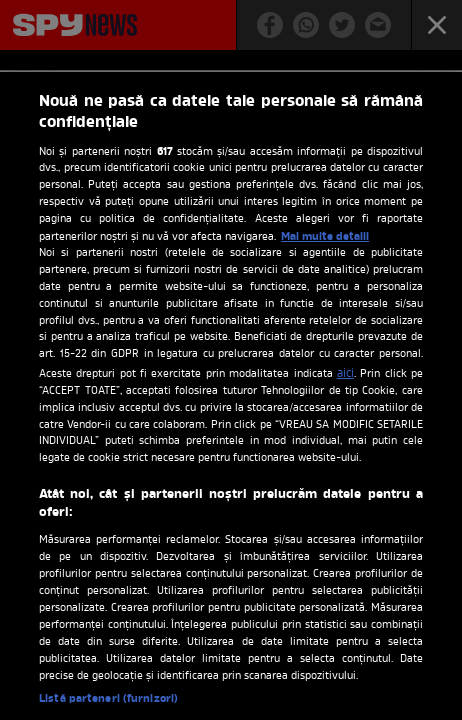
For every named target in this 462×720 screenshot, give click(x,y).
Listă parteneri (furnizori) (108, 699)
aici (345, 374)
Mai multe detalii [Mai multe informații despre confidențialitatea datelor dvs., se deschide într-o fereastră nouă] (325, 237)
